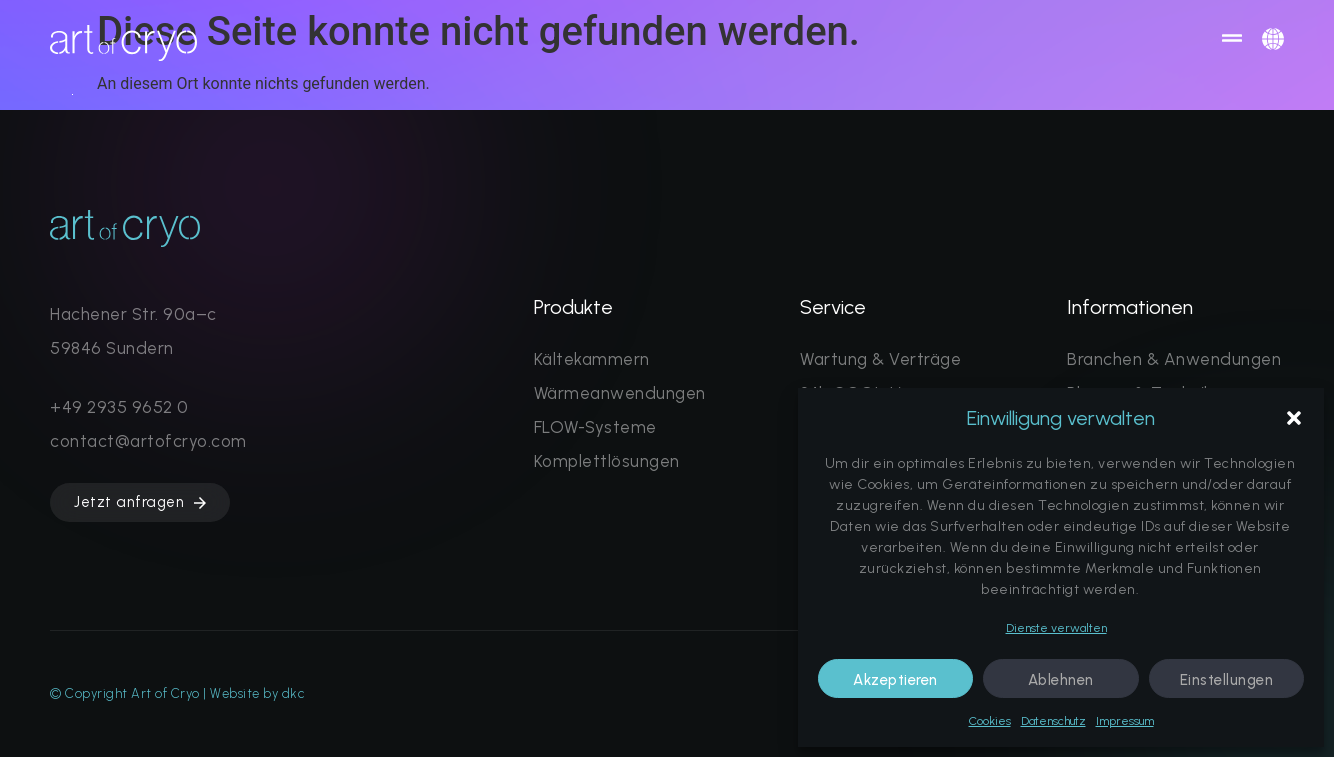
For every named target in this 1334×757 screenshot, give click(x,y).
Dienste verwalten (1056, 628)
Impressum (1125, 721)
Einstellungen (1227, 680)
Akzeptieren (895, 680)
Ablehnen (1061, 680)
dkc (293, 693)
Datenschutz (1053, 721)
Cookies (990, 721)
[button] (1294, 418)
